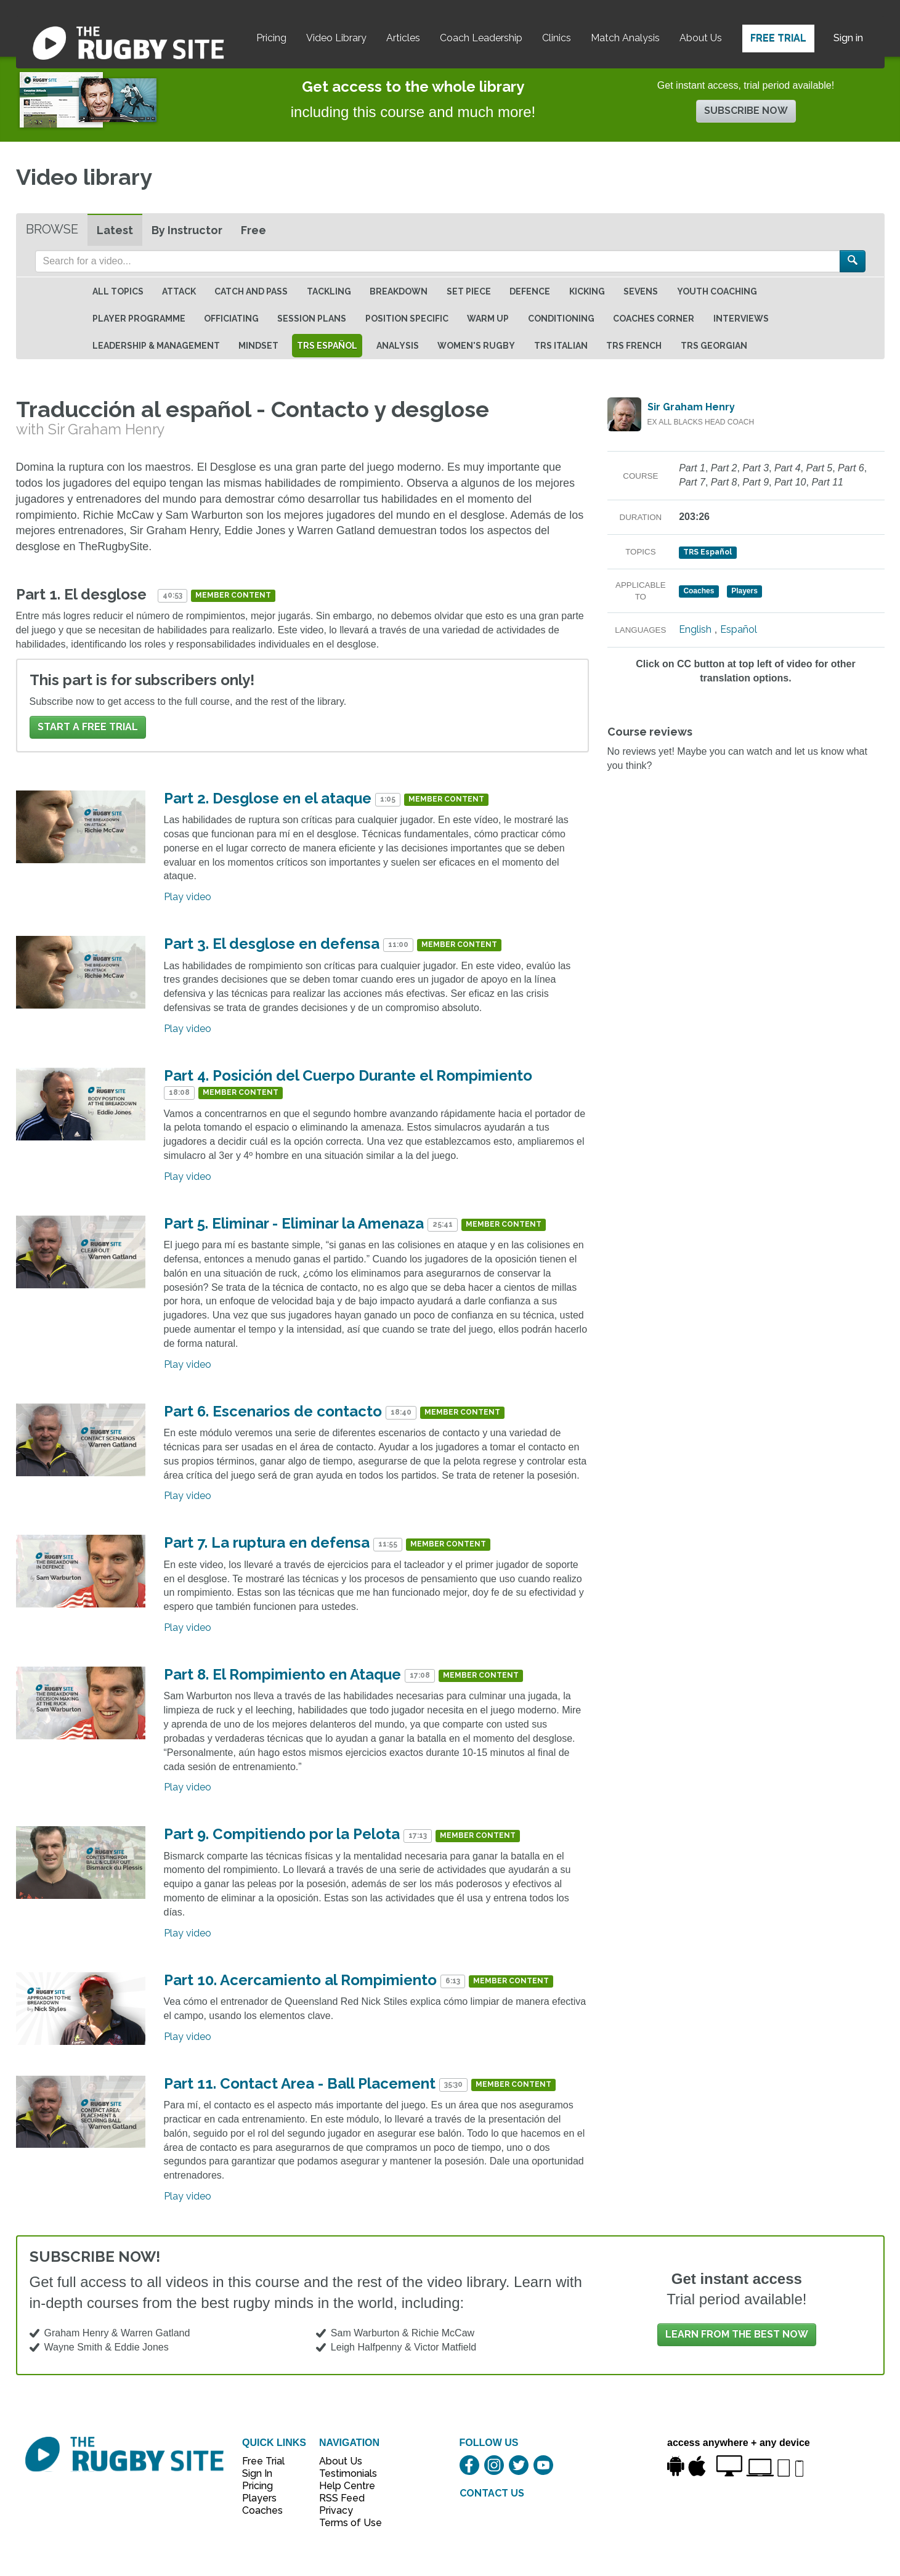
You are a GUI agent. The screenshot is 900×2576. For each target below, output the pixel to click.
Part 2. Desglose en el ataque (267, 798)
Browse (52, 229)
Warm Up (488, 318)
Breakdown (399, 291)
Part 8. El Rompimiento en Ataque (282, 1674)
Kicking (587, 291)
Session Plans (311, 318)
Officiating (231, 318)
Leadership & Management (156, 346)
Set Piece (469, 291)
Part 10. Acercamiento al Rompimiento (300, 1980)
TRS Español (327, 346)
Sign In (257, 2473)
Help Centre (343, 2486)
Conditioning (561, 318)
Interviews (741, 318)
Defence (529, 291)
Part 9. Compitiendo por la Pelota (282, 1834)
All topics (118, 291)
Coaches (262, 2510)
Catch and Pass (251, 291)
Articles (403, 38)
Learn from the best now (736, 2334)
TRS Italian (561, 346)
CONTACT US (492, 2493)
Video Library (336, 38)
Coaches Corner (653, 318)
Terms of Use (343, 2523)
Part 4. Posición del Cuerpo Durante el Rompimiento (348, 1075)
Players (259, 2498)
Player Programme (138, 318)
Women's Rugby (476, 346)
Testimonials (343, 2473)
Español (738, 629)
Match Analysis (625, 38)
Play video (187, 897)
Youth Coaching (717, 291)
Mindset (258, 346)
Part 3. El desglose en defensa (271, 944)
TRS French (634, 346)
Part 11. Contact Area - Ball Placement (300, 2083)
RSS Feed (343, 2498)
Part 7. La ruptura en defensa (267, 1542)
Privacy (336, 2510)
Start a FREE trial (88, 727)
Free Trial (778, 38)
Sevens (640, 291)
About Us (700, 38)
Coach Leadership (481, 38)
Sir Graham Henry (691, 407)
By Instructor (187, 230)
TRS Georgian (714, 346)
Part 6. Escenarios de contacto (273, 1411)
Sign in (848, 38)
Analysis (397, 346)
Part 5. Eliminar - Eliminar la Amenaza (294, 1223)
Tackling (329, 291)
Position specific (406, 318)
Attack (179, 291)
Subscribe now (746, 110)
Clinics (556, 38)
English (695, 629)
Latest (115, 230)
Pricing (271, 38)
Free (253, 230)
